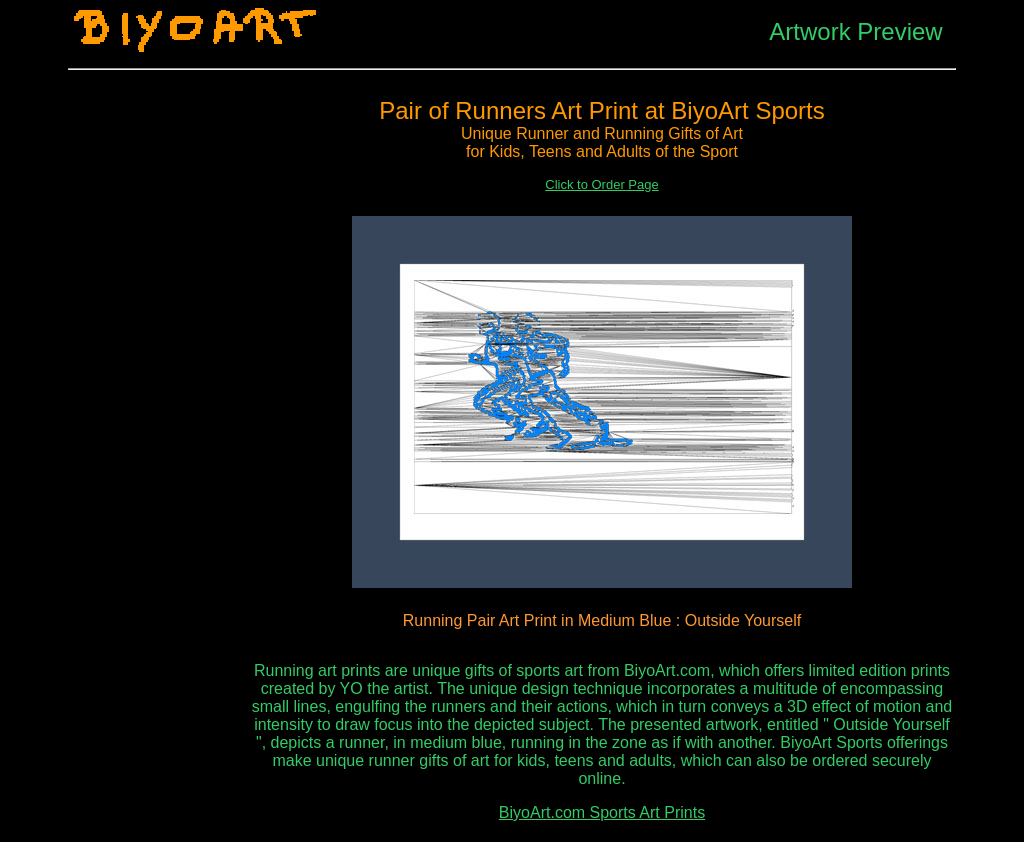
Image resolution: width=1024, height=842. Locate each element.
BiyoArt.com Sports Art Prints (602, 812)
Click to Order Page (601, 184)
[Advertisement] (158, 391)
